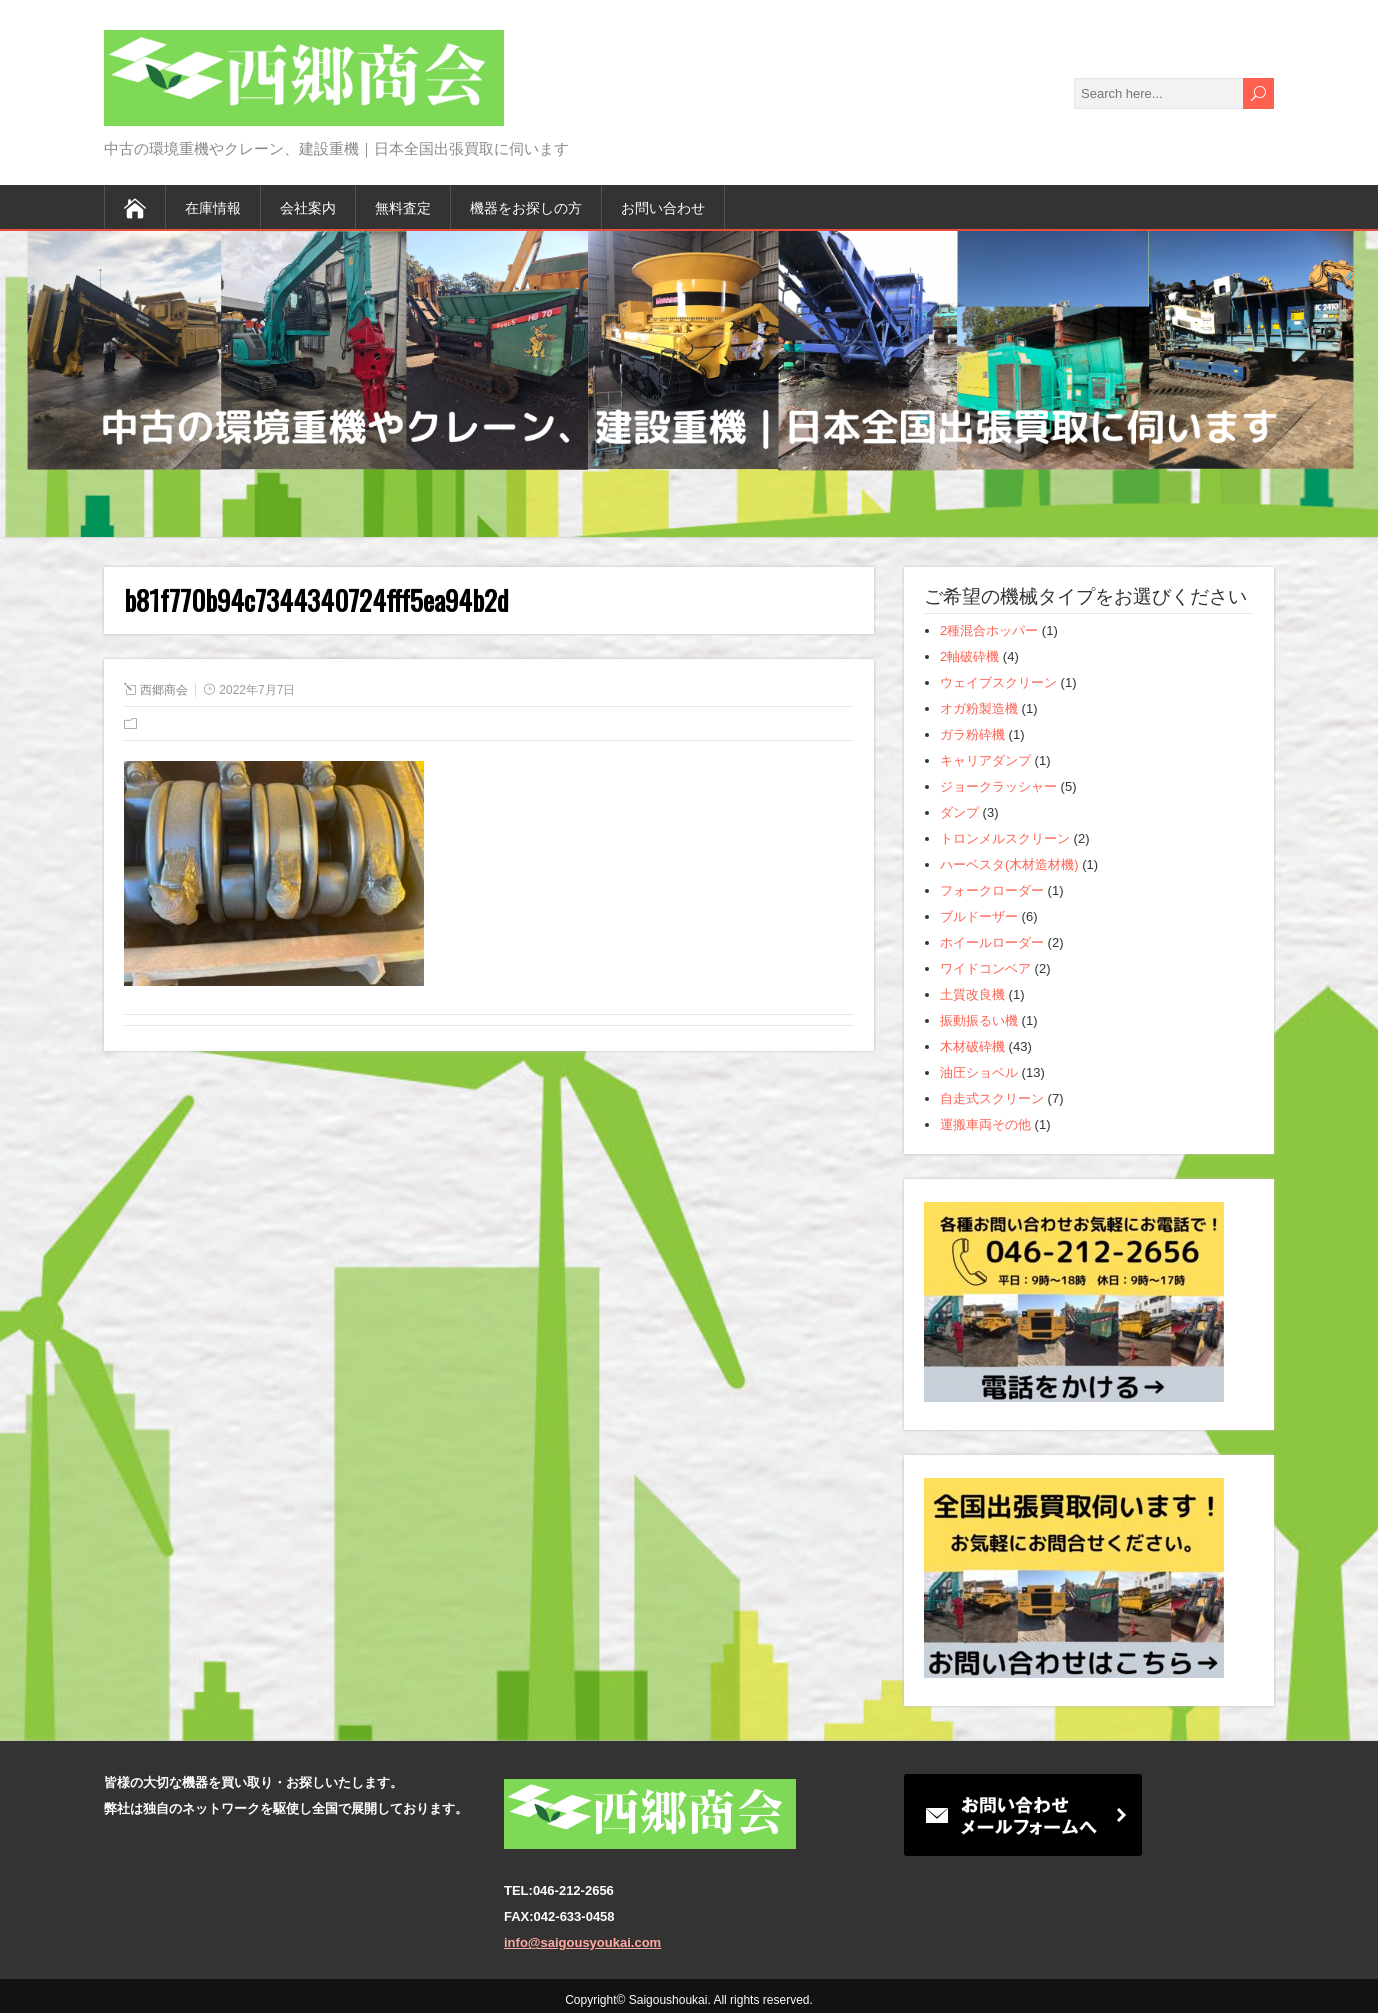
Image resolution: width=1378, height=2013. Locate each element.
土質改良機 (972, 994)
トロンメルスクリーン (1005, 838)
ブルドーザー (979, 916)
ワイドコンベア (985, 968)
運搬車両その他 (985, 1124)
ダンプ (959, 812)
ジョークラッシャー (998, 786)
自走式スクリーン (992, 1098)
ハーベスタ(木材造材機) (1009, 864)
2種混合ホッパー (989, 630)
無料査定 (403, 206)
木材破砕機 (972, 1046)
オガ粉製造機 (979, 708)
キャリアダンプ (985, 760)
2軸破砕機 (969, 656)
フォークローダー (992, 890)
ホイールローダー (992, 942)
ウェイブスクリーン (998, 682)
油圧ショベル (979, 1072)
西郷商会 (164, 690)
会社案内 (308, 206)
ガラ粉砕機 (972, 734)
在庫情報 (213, 206)
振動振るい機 (979, 1020)
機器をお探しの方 (526, 206)
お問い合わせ (663, 206)
